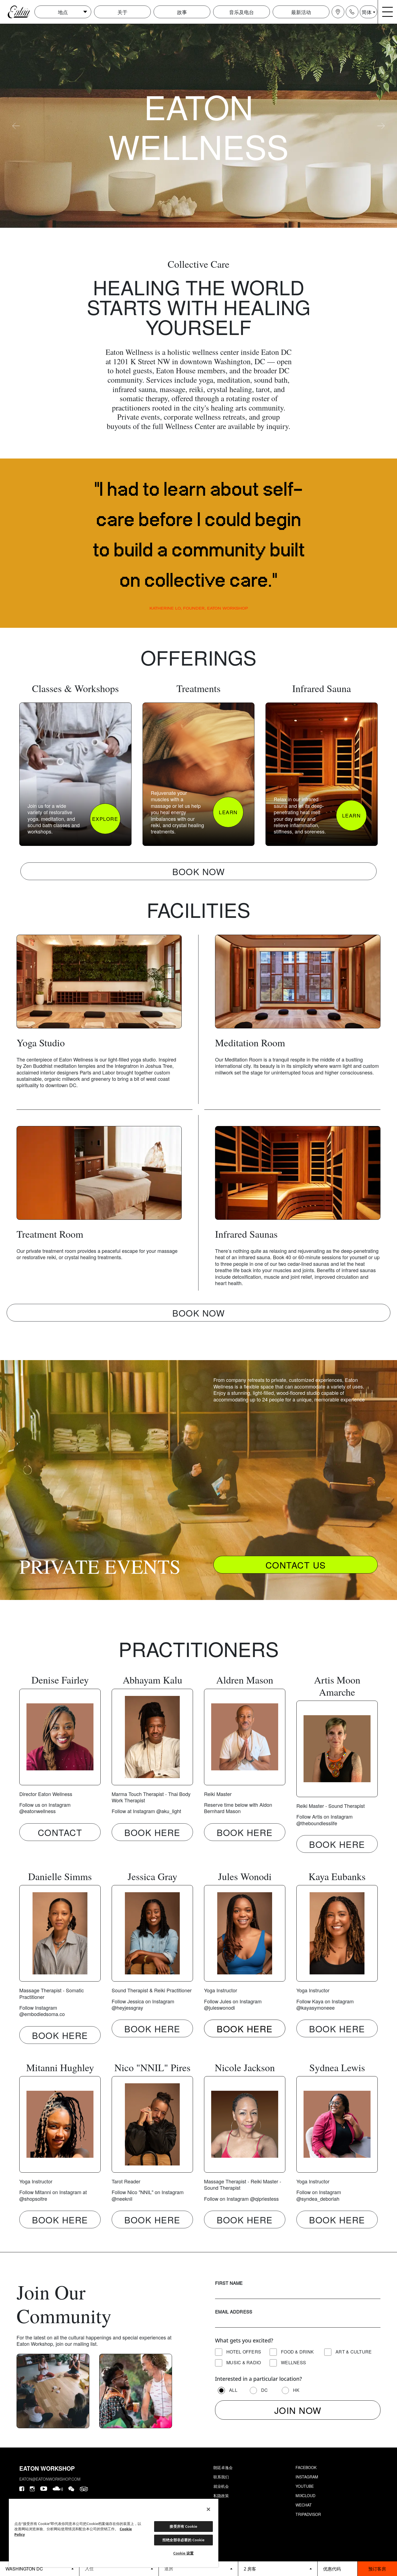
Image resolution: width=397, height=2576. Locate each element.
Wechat (304, 2505)
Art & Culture (354, 2352)
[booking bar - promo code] (337, 2568)
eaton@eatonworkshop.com (50, 2479)
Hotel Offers (243, 2352)
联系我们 (221, 2476)
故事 (182, 11)
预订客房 (377, 2569)
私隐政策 (221, 2495)
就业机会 (221, 2486)
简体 (367, 11)
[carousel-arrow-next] (381, 126)
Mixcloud (305, 2495)
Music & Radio (243, 2362)
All (233, 2390)
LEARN (228, 812)
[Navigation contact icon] (352, 12)
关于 (122, 11)
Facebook (306, 2467)
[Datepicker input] (119, 2568)
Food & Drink (297, 2352)
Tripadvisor (308, 2514)
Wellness (293, 2362)
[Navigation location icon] (338, 12)
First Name (229, 2283)
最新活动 (301, 11)
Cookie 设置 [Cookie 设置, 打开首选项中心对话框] (183, 2553)
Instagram (307, 2476)
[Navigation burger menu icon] (387, 12)
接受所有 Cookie (183, 2526)
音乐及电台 (241, 11)
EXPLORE (105, 818)
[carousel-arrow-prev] (16, 126)
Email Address (233, 2312)
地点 (63, 11)
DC (264, 2390)
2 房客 (250, 2569)
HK (296, 2390)
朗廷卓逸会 (223, 2467)
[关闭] (208, 2509)
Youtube (305, 2486)
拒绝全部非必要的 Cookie (183, 2539)
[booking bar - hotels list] (39, 2568)
